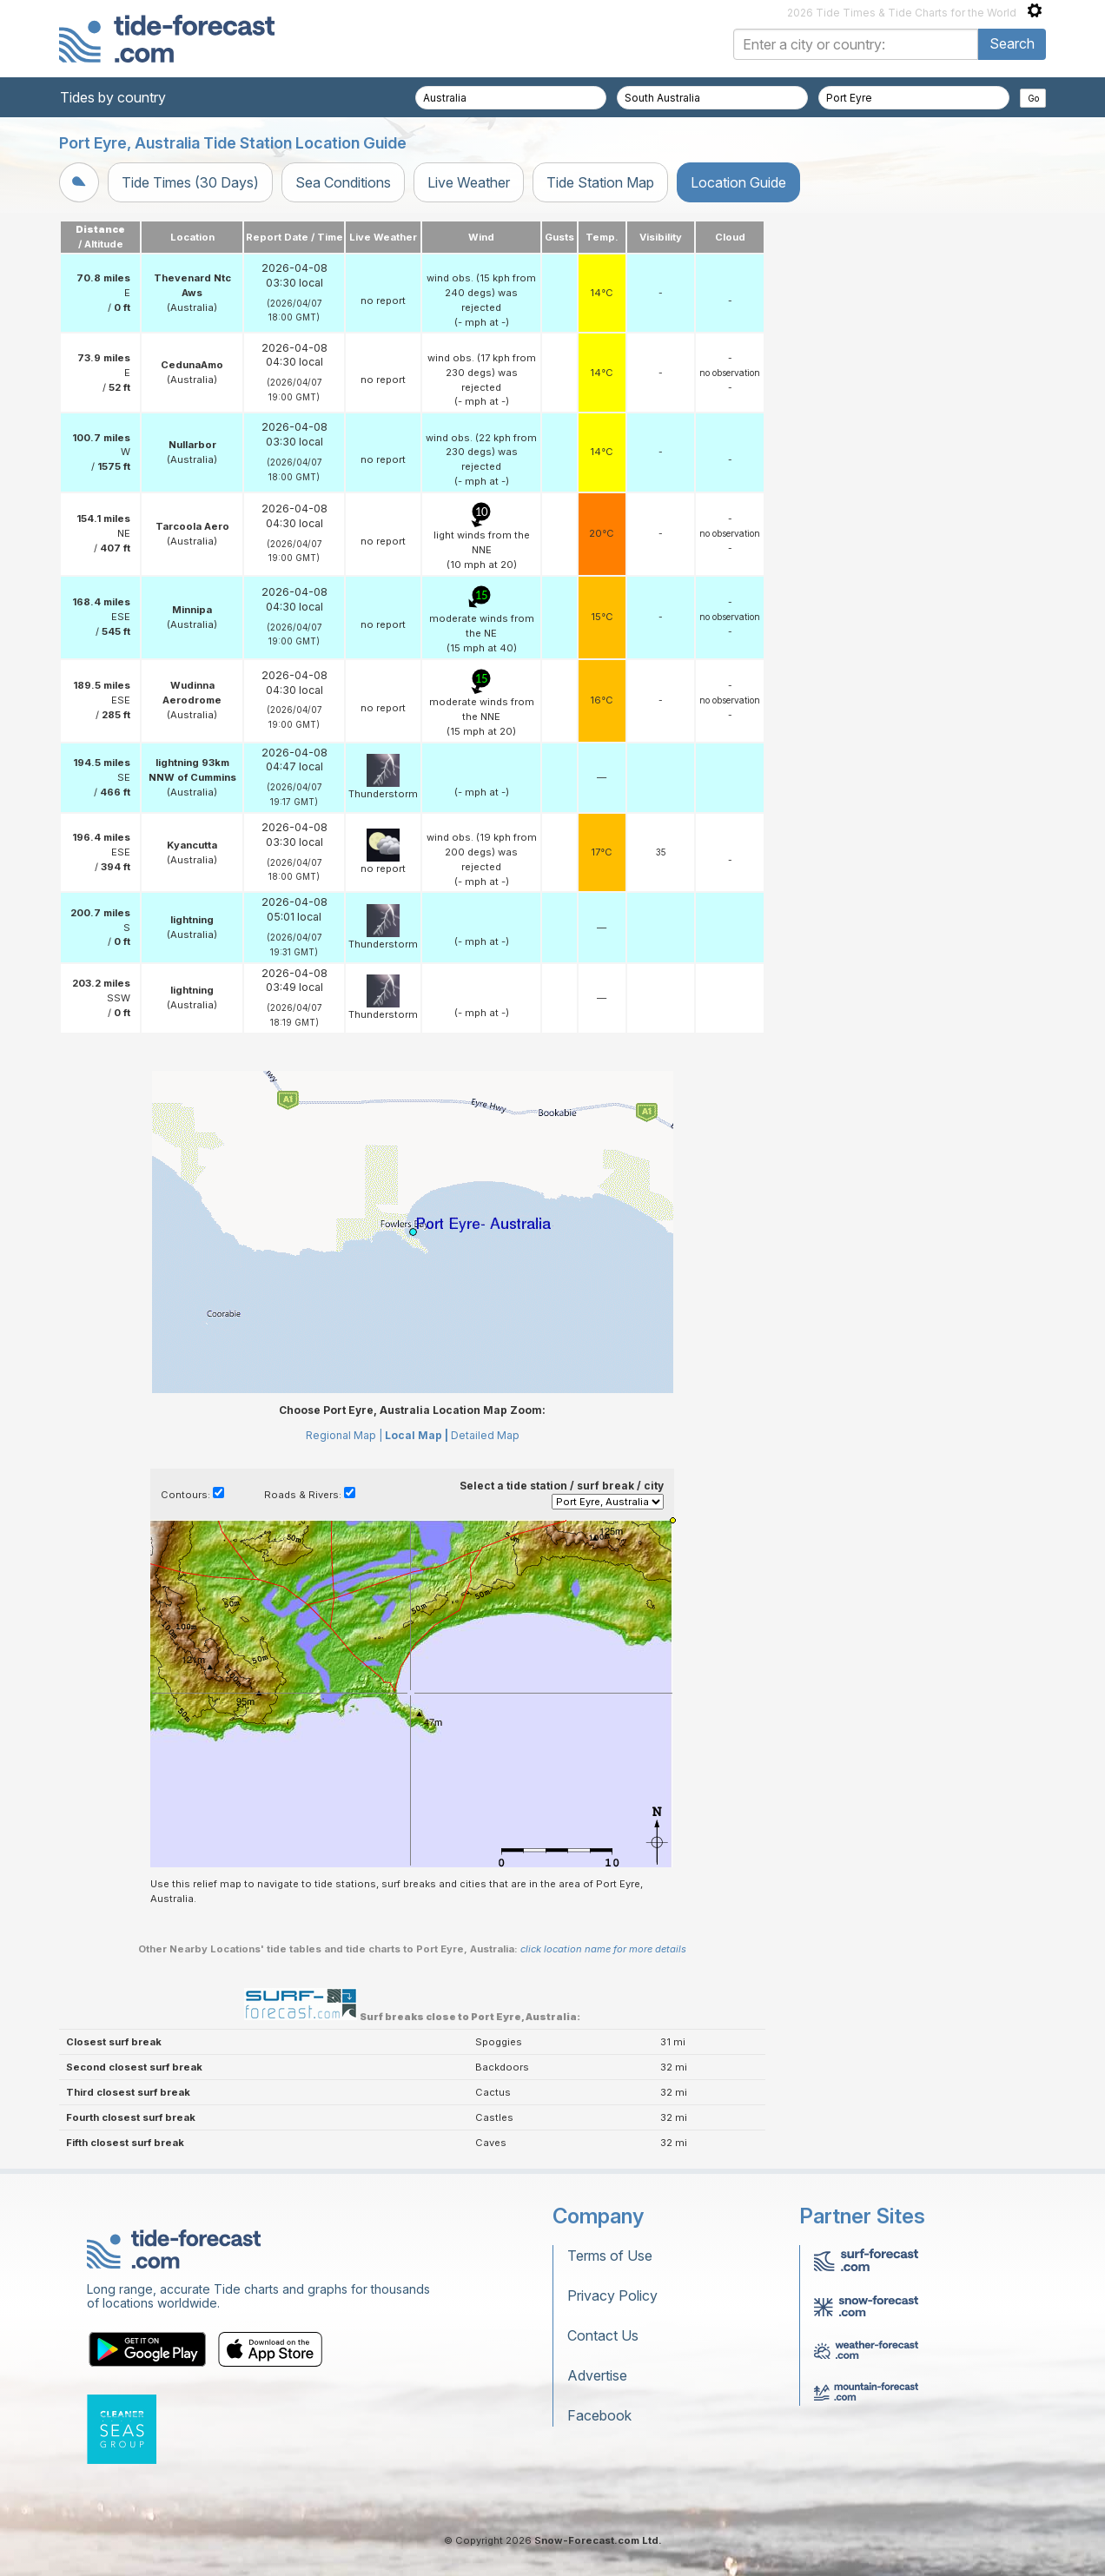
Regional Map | (344, 1435)
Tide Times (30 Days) (190, 182)
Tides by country (113, 97)
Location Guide (738, 182)
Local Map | (416, 1435)
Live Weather (468, 182)
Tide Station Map (600, 182)
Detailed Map (485, 1435)
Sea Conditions (343, 182)
